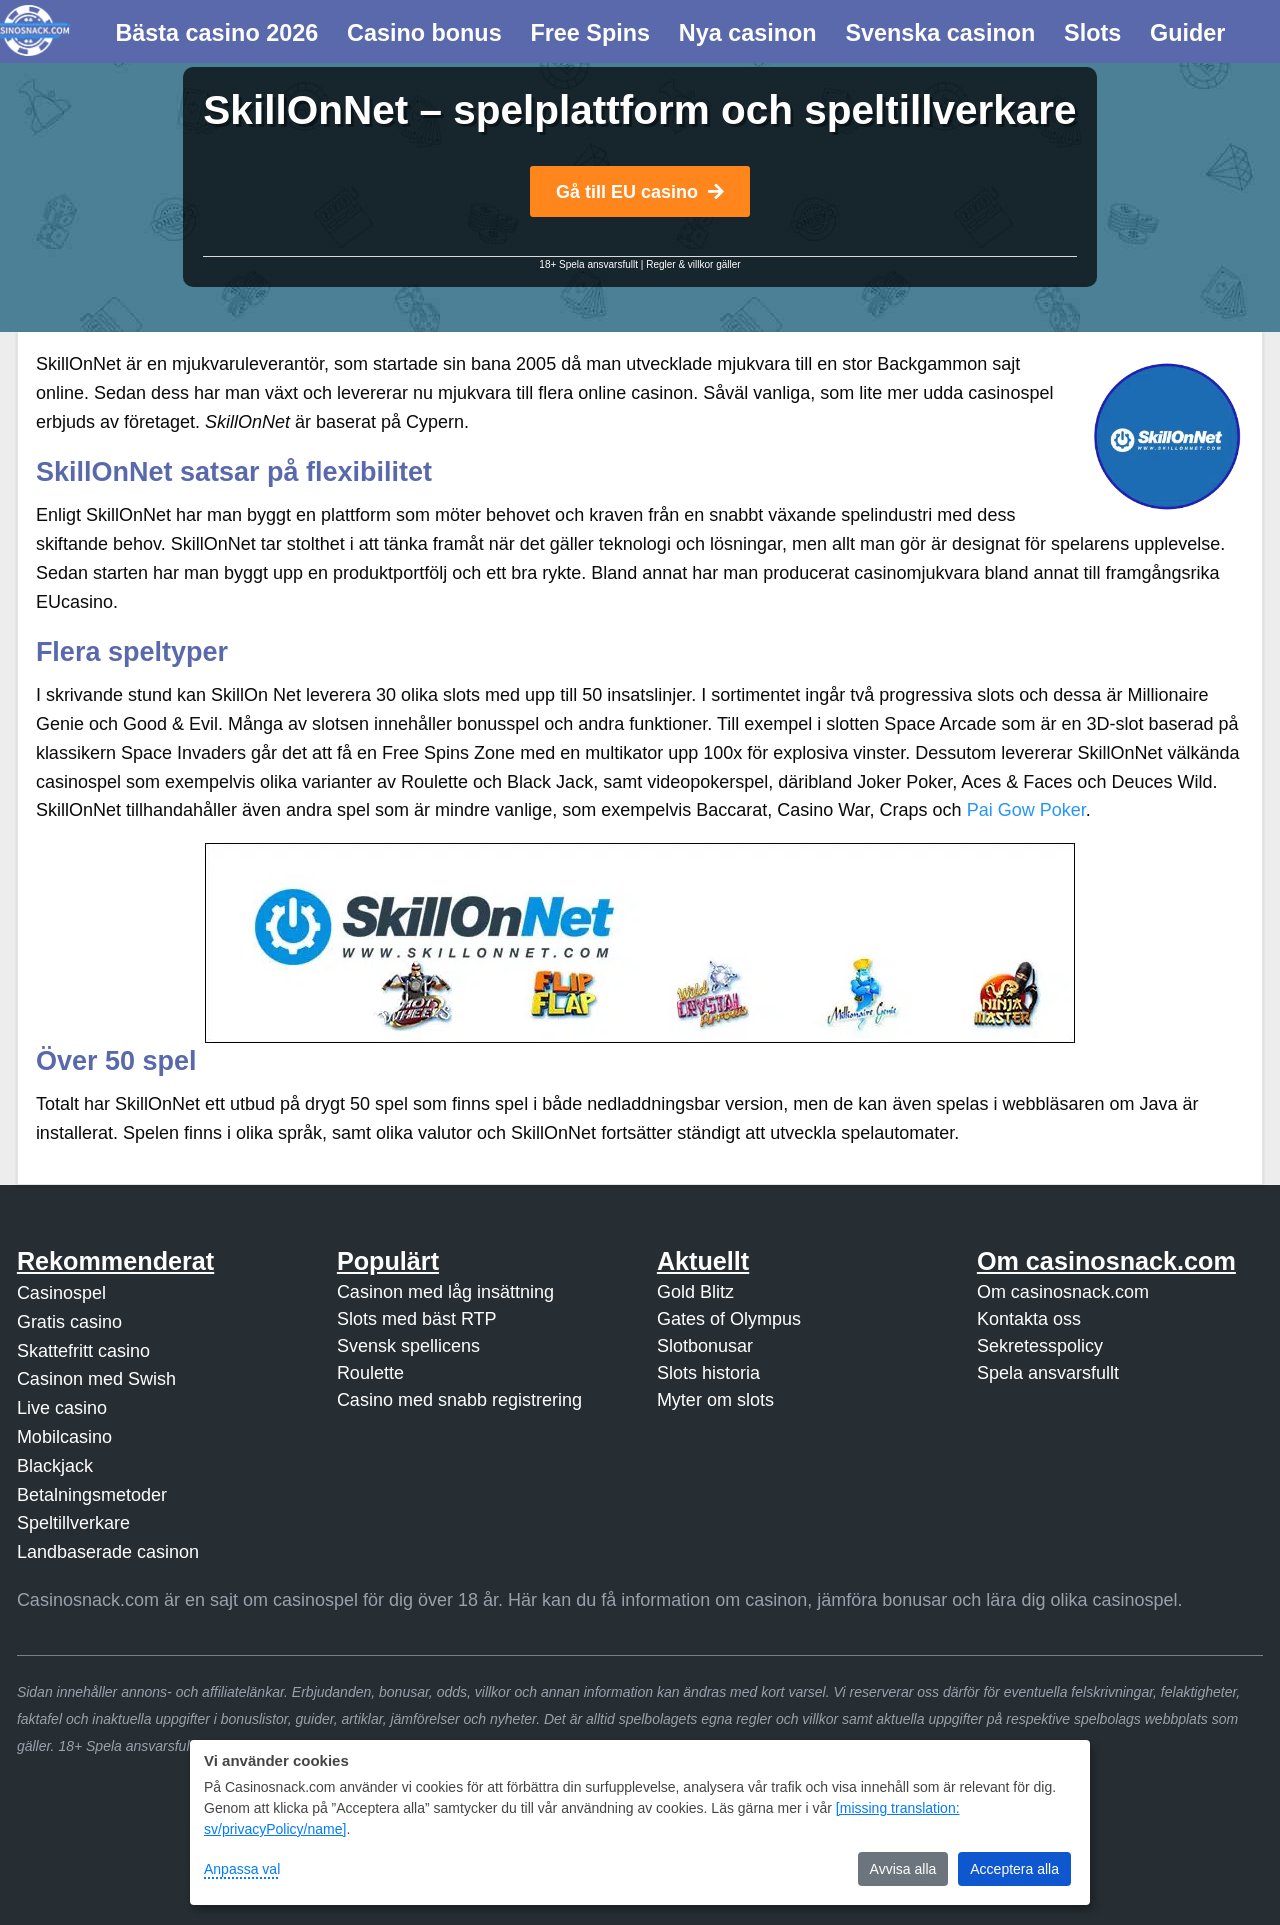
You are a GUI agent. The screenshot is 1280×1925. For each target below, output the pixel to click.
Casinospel (61, 1293)
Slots (1092, 33)
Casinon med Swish (96, 1379)
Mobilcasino (64, 1437)
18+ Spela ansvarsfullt (588, 264)
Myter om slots (715, 1400)
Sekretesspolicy (1040, 1346)
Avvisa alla (903, 1869)
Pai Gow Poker (1026, 810)
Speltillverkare (73, 1523)
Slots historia (708, 1373)
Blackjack (55, 1466)
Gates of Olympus (729, 1319)
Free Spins (590, 33)
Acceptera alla (1014, 1869)
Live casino (62, 1408)
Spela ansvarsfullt (1048, 1373)
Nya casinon (748, 33)
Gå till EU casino (640, 192)
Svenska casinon (940, 33)
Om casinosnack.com (1063, 1292)
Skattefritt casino (83, 1351)
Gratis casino (69, 1322)
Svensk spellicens (408, 1346)
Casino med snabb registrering (459, 1400)
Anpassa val (242, 1869)
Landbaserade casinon (108, 1552)
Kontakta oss (1029, 1319)
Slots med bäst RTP (417, 1319)
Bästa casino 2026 (216, 33)
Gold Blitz (695, 1292)
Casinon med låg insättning (445, 1292)
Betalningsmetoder (92, 1495)
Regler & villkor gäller (693, 264)
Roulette (370, 1373)
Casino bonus (424, 33)
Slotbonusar (705, 1346)
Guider (1187, 33)
